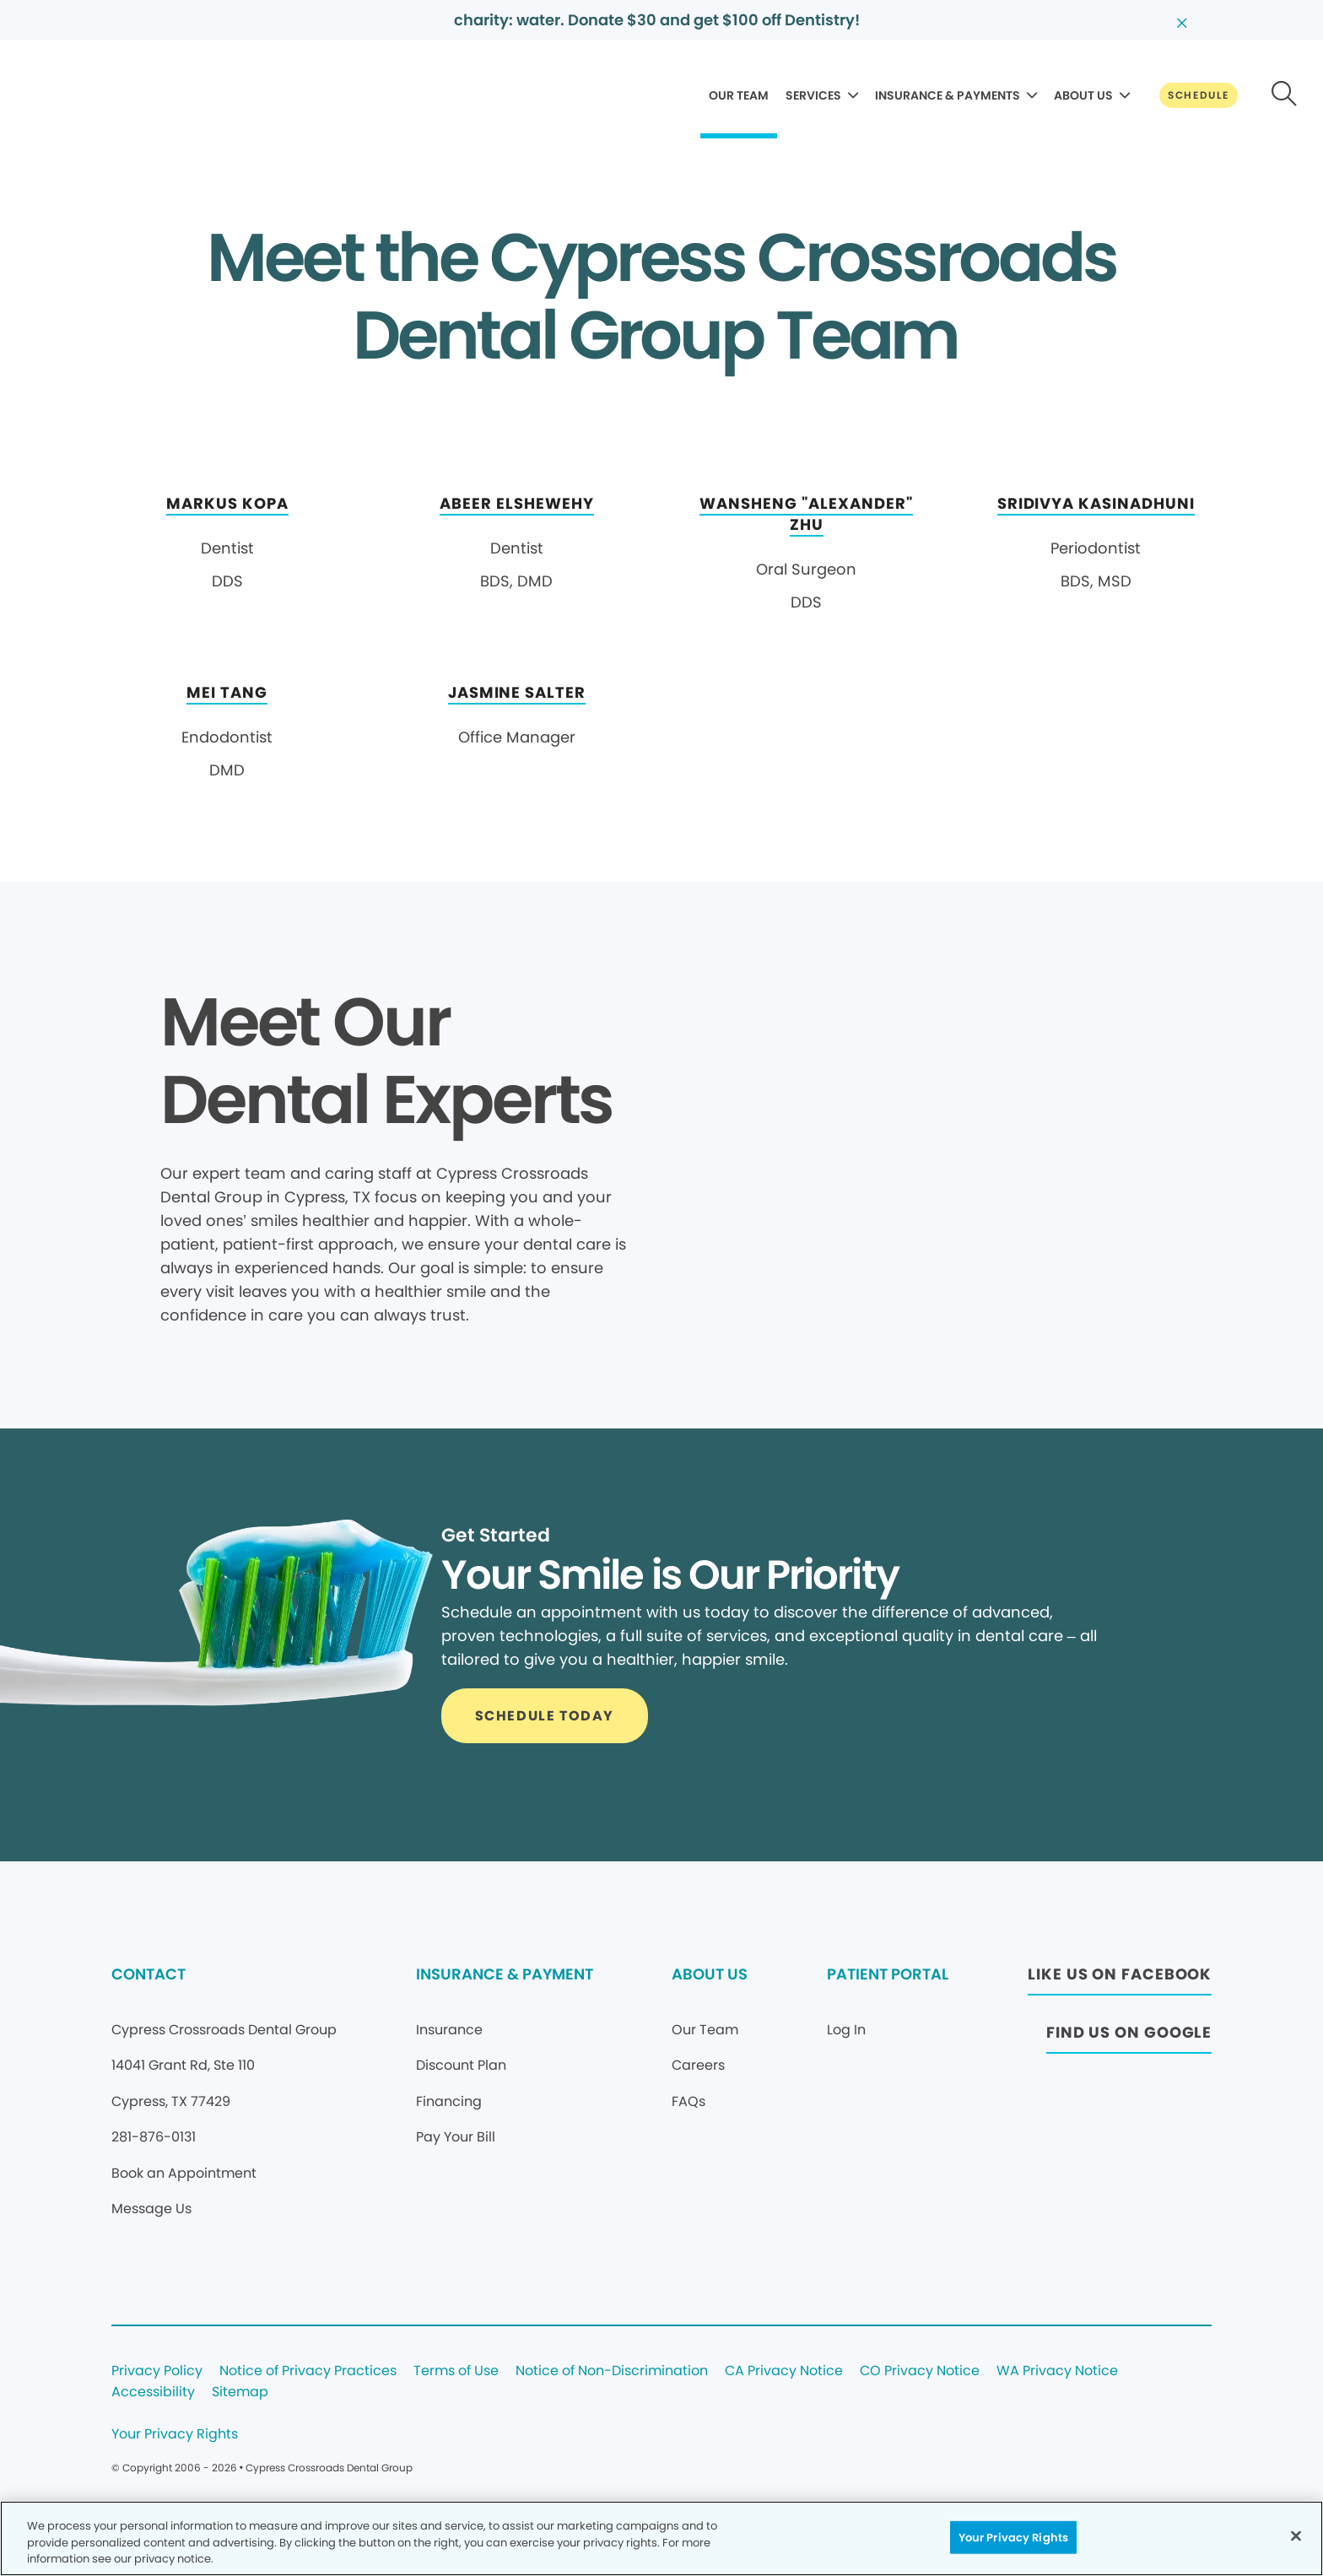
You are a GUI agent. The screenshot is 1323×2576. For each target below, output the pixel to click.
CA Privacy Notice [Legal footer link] (784, 2371)
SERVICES (813, 95)
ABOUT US (1083, 95)
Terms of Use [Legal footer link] (456, 2371)
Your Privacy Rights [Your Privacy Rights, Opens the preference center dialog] (1013, 2537)
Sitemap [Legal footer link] (240, 2392)
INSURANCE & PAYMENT (504, 1974)
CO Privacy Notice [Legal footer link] (920, 2371)
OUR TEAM (739, 95)
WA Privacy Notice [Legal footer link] (1057, 2371)
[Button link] (1198, 95)
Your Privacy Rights (174, 2435)
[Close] (1296, 2535)
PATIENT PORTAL (887, 1974)
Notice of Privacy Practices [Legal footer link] (308, 2371)
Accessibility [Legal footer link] (153, 2392)
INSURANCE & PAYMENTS (947, 95)
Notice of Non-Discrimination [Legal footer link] (612, 2371)
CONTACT (148, 1974)
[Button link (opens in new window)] (1120, 1979)
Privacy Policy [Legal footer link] (156, 2371)
